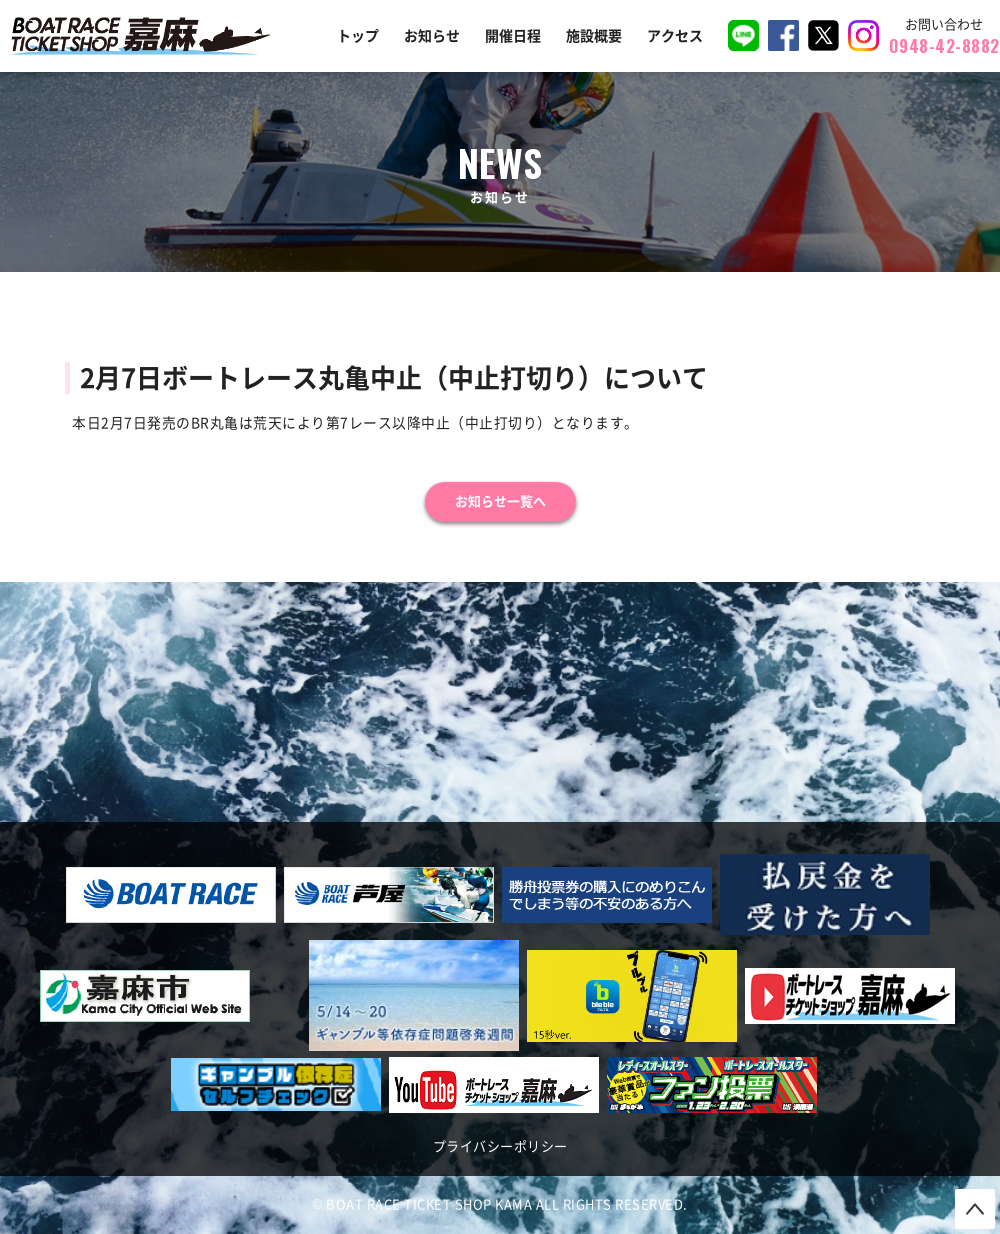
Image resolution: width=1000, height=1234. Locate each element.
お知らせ (432, 36)
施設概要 (594, 36)
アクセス (675, 36)
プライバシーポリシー (500, 1146)
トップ (358, 36)
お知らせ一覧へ (500, 501)
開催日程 (513, 36)
